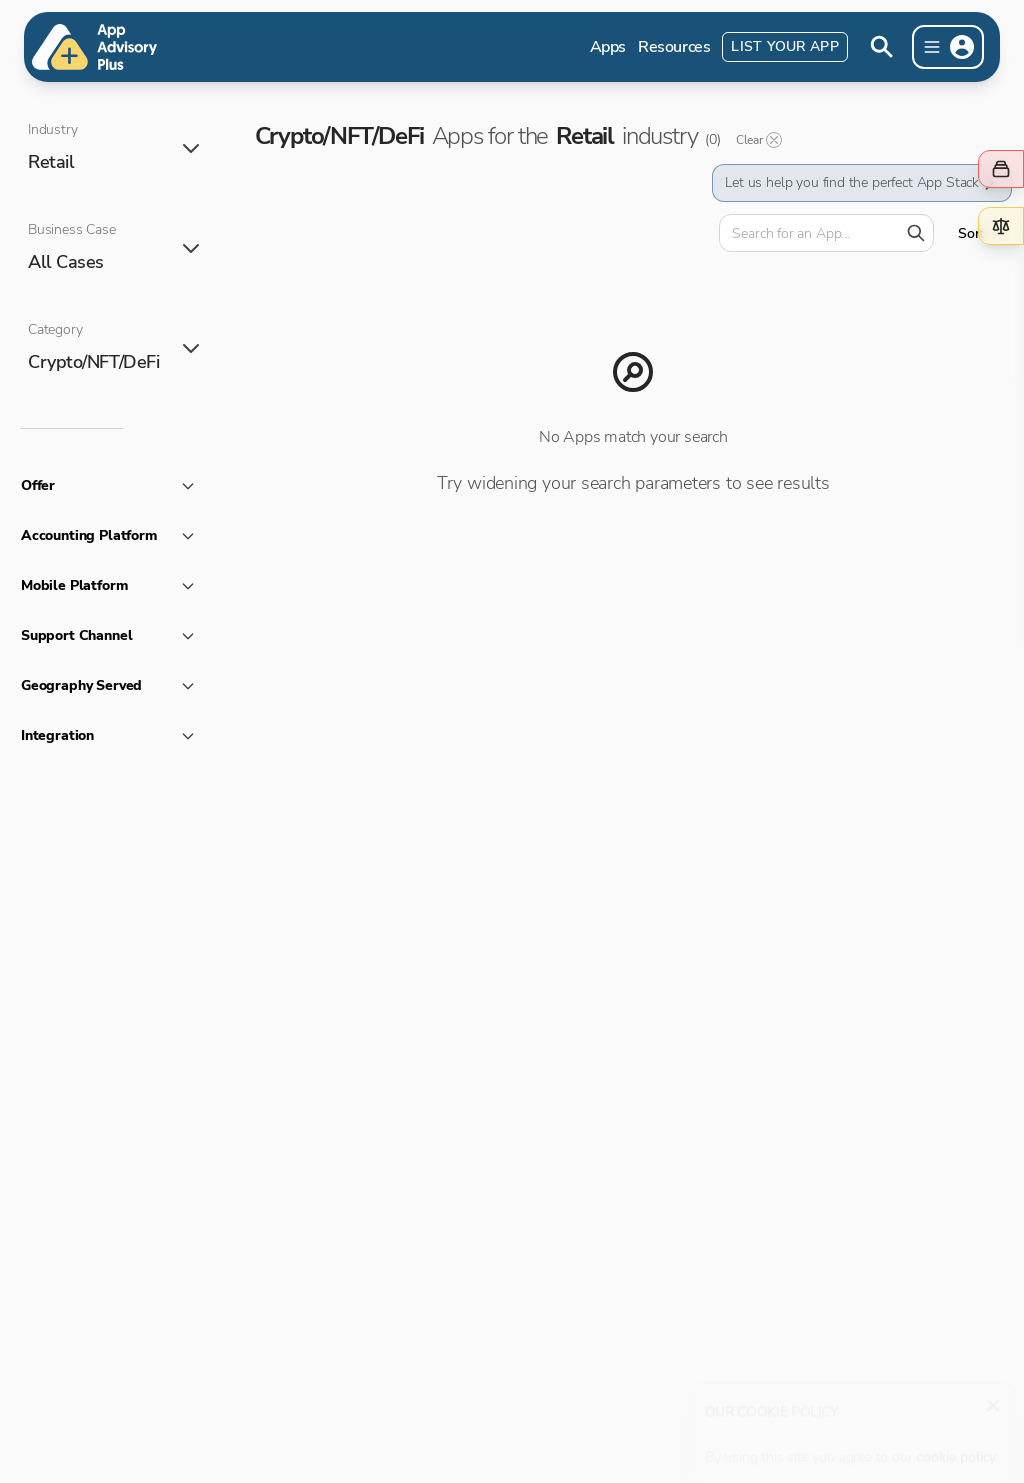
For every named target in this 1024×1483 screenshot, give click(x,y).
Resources (674, 47)
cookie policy (956, 1447)
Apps (608, 47)
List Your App (785, 46)
